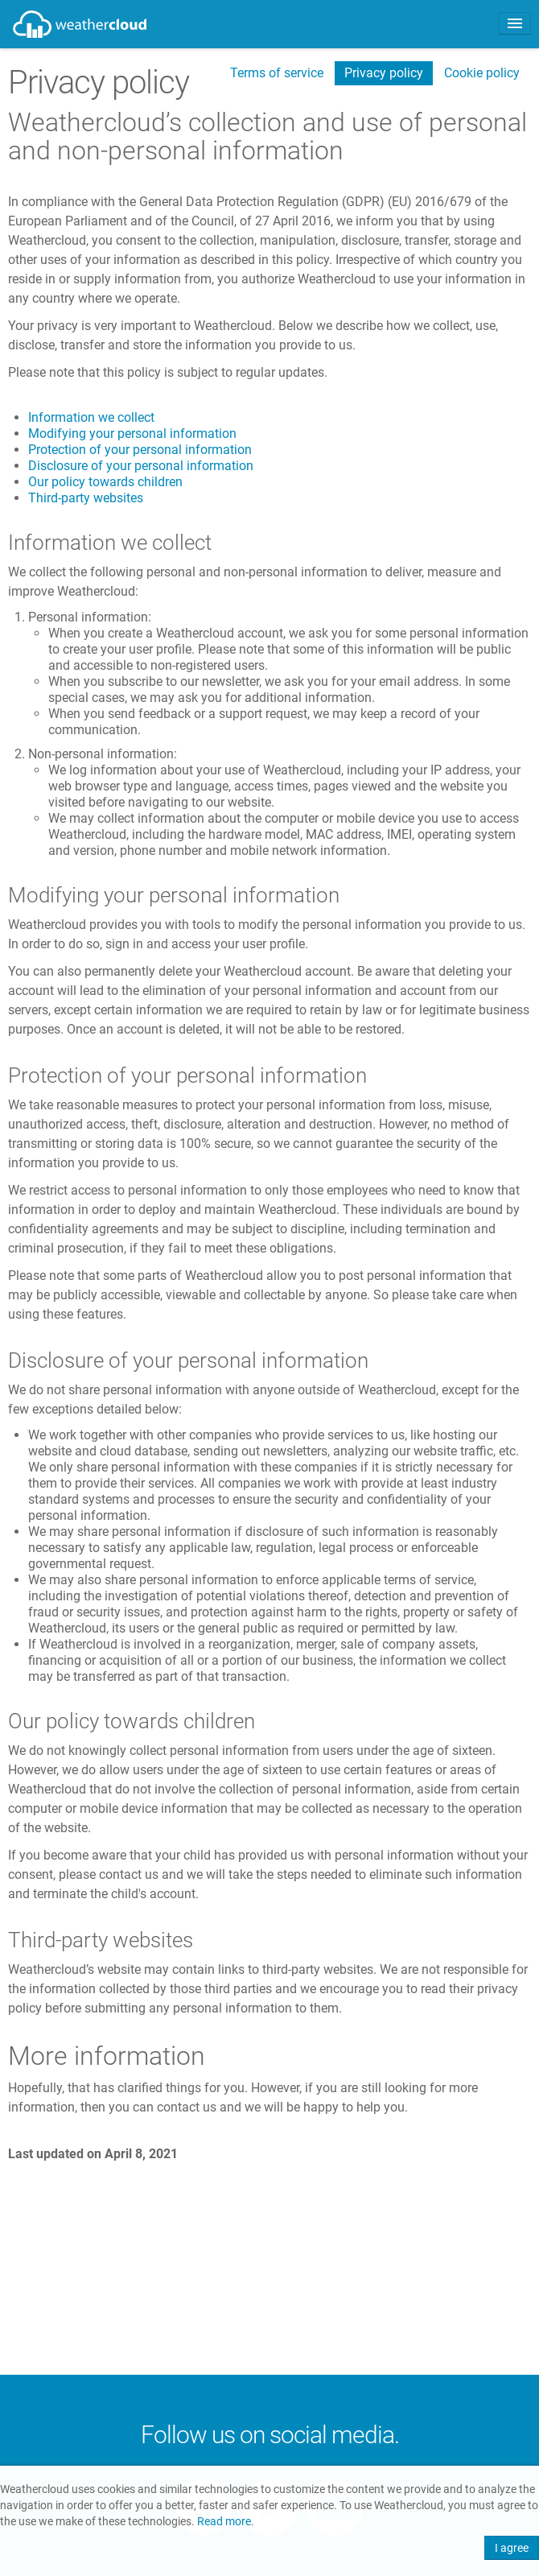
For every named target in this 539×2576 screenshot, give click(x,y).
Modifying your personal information (132, 433)
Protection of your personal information (140, 449)
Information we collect (91, 417)
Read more (224, 2522)
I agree (512, 2547)
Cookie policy (482, 72)
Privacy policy (383, 72)
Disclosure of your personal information (140, 465)
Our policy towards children (105, 481)
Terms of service (276, 72)
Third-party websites (85, 498)
